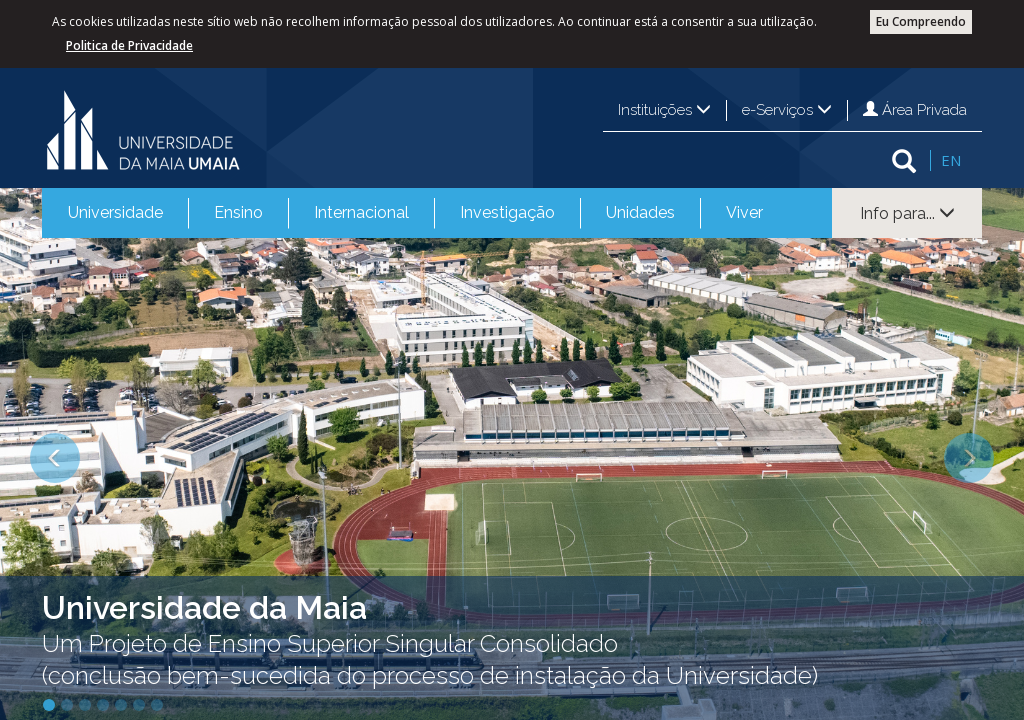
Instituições (664, 110)
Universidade (115, 212)
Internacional (361, 212)
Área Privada (915, 110)
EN (951, 160)
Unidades (640, 212)
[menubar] (415, 213)
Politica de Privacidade (129, 45)
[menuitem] (115, 213)
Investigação (507, 212)
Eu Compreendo (921, 21)
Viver (744, 212)
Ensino (238, 212)
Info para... (907, 213)
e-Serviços (787, 110)
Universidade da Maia (204, 607)
